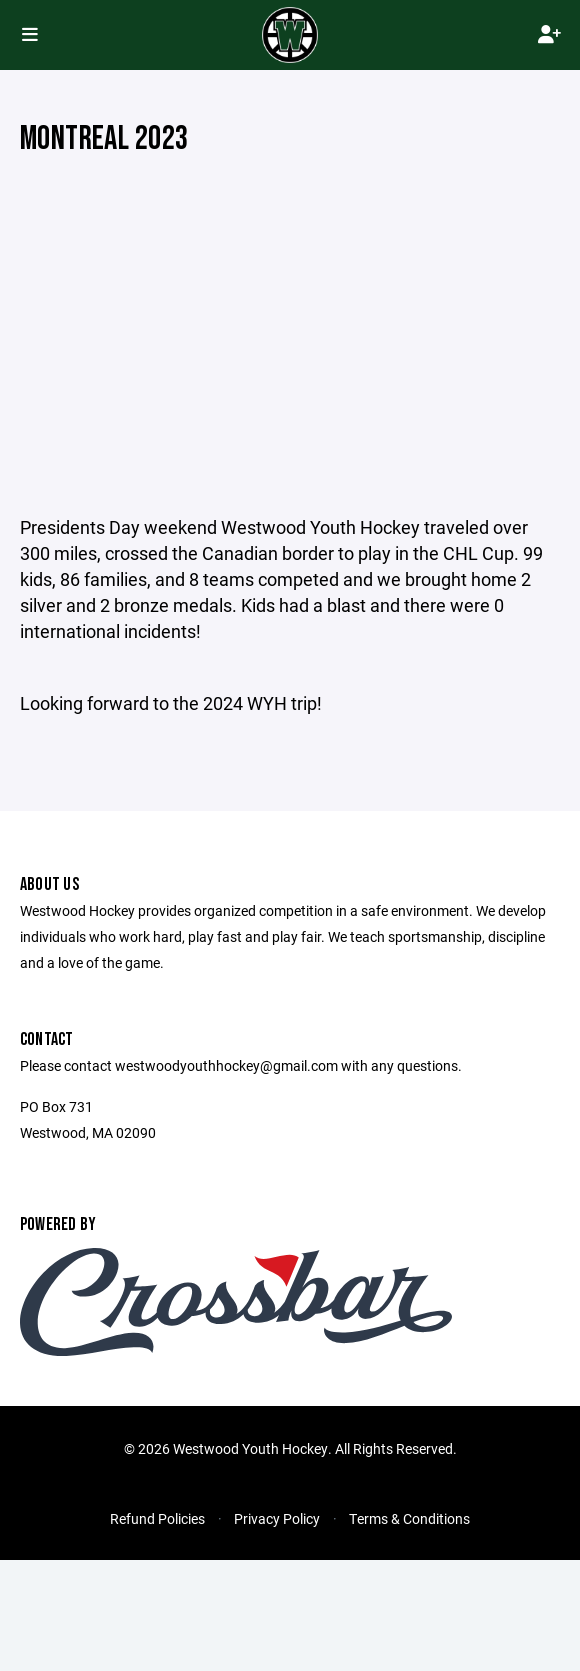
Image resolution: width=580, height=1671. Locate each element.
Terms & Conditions (409, 1518)
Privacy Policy (277, 1518)
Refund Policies (157, 1518)
